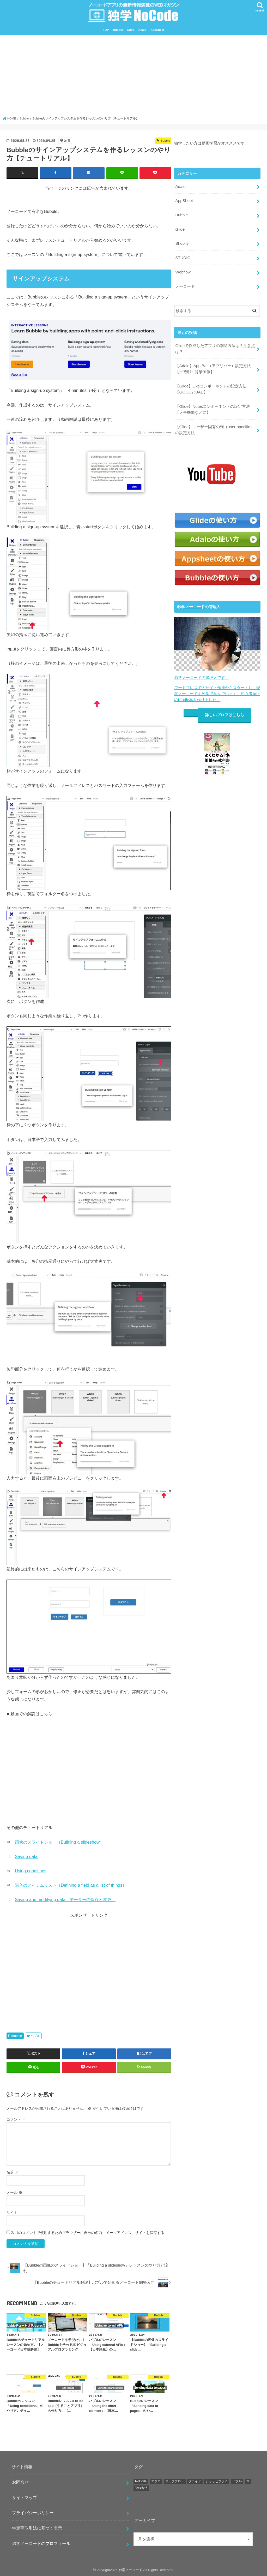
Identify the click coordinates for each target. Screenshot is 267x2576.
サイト (12, 2212)
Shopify (181, 241)
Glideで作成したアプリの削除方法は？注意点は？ (215, 344)
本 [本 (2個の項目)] (248, 2481)
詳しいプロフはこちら (225, 706)
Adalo (142, 30)
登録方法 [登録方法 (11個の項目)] (141, 2488)
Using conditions (30, 1870)
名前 (13, 2172)
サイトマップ (24, 2497)
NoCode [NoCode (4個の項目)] (141, 2481)
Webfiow (182, 269)
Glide (130, 30)
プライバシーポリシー (33, 2512)
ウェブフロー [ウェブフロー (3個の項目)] (174, 2481)
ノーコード (185, 282)
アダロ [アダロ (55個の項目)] (156, 2481)
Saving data (26, 1856)
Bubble (118, 30)
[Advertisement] (133, 77)
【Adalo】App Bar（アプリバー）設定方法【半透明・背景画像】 (212, 364)
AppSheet (157, 30)
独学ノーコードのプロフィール (41, 2543)
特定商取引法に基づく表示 (37, 2528)
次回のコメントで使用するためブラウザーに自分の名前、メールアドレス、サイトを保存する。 (89, 2233)
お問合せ (20, 2482)
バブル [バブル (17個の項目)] (237, 2481)
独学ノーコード (130, 2570)
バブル (35, 2036)
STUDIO (182, 255)
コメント (16, 2119)
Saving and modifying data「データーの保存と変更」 (65, 1899)
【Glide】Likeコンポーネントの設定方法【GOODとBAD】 (210, 383)
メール (14, 2192)
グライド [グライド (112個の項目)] (195, 2481)
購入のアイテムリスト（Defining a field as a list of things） (70, 1885)
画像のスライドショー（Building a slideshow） (59, 1842)
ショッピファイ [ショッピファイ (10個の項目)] (217, 2481)
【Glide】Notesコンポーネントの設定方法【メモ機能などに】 (212, 403)
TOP (106, 30)
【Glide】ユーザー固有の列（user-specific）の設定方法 (214, 423)
